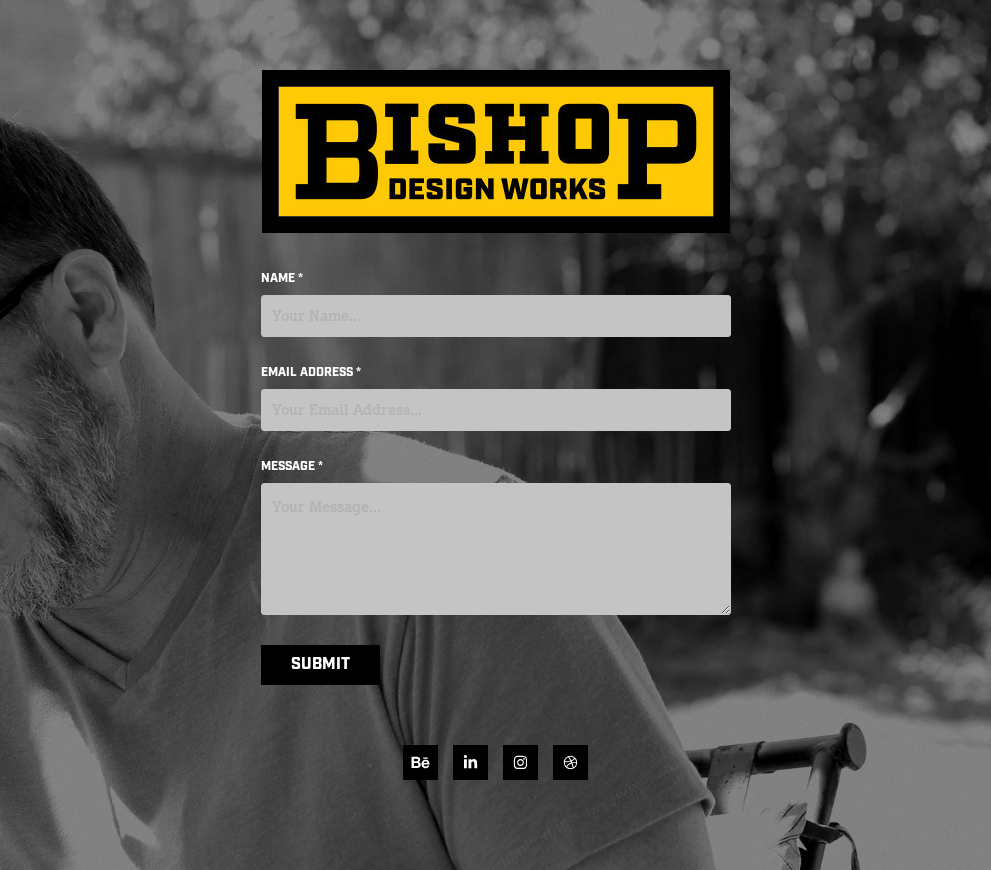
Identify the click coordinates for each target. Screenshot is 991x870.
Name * (282, 279)
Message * (292, 467)
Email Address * (311, 373)
